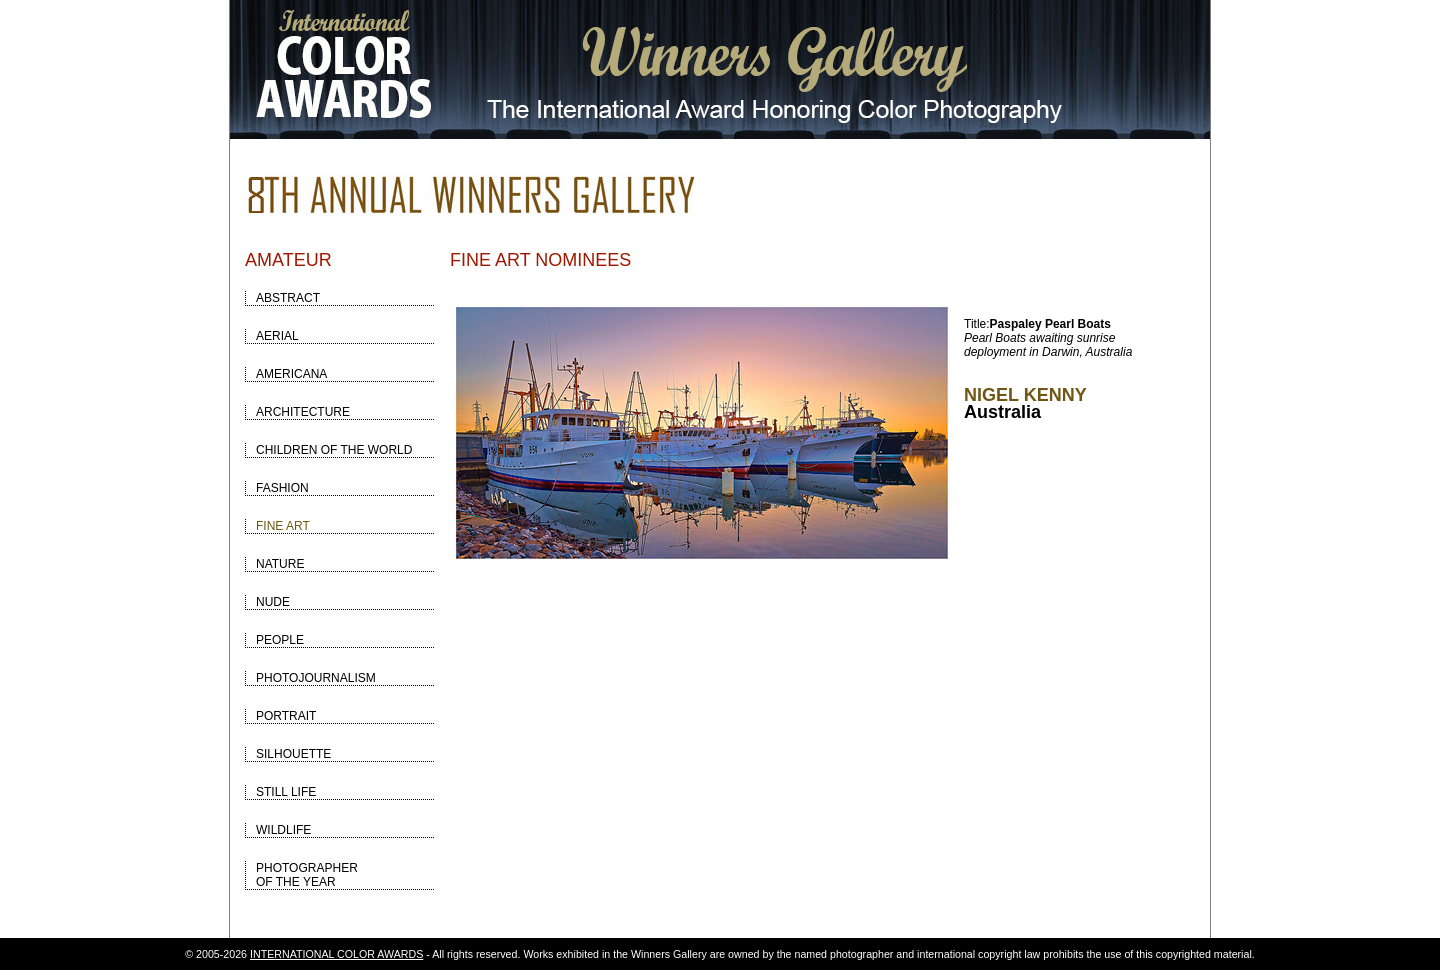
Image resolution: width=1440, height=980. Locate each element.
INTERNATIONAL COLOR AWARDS (336, 954)
